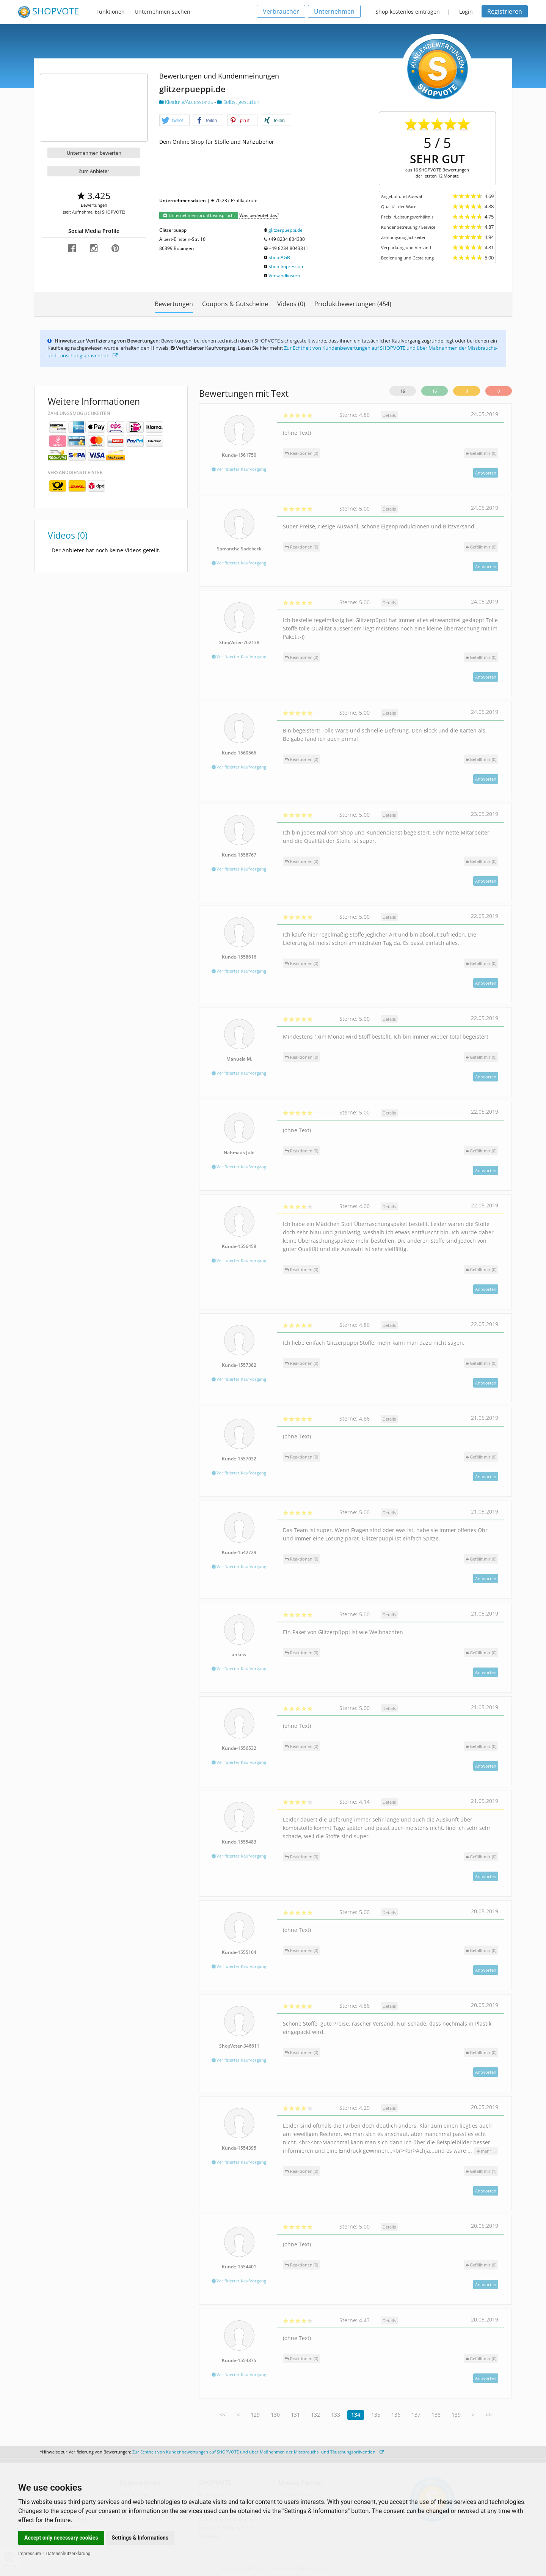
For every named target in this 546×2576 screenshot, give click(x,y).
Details (389, 415)
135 (375, 2414)
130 (275, 2414)
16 (402, 391)
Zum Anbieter (93, 171)
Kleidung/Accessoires (186, 101)
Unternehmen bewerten (94, 152)
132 (315, 2414)
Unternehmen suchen (162, 11)
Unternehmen (334, 11)
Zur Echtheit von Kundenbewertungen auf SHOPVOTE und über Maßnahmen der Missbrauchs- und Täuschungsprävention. (258, 2452)
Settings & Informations (140, 2538)
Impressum (29, 2553)
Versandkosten (284, 275)
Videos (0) (291, 304)
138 (436, 2414)
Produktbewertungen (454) (352, 304)
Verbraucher (281, 11)
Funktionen (110, 11)
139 (456, 2414)
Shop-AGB (279, 257)
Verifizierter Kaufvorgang (239, 469)
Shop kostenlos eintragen (407, 11)
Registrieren (504, 11)
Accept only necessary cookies (61, 2538)
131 (295, 2414)
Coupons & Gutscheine (235, 304)
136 (395, 2414)
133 (335, 2414)
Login (466, 11)
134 (355, 2414)
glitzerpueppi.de (285, 230)
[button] (174, 120)
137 (415, 2414)
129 (255, 2414)
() (481, 453)
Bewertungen (174, 304)
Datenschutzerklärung (68, 2553)
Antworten (485, 473)
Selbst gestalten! (238, 101)
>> (489, 2414)
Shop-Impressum (286, 266)
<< (223, 2414)
